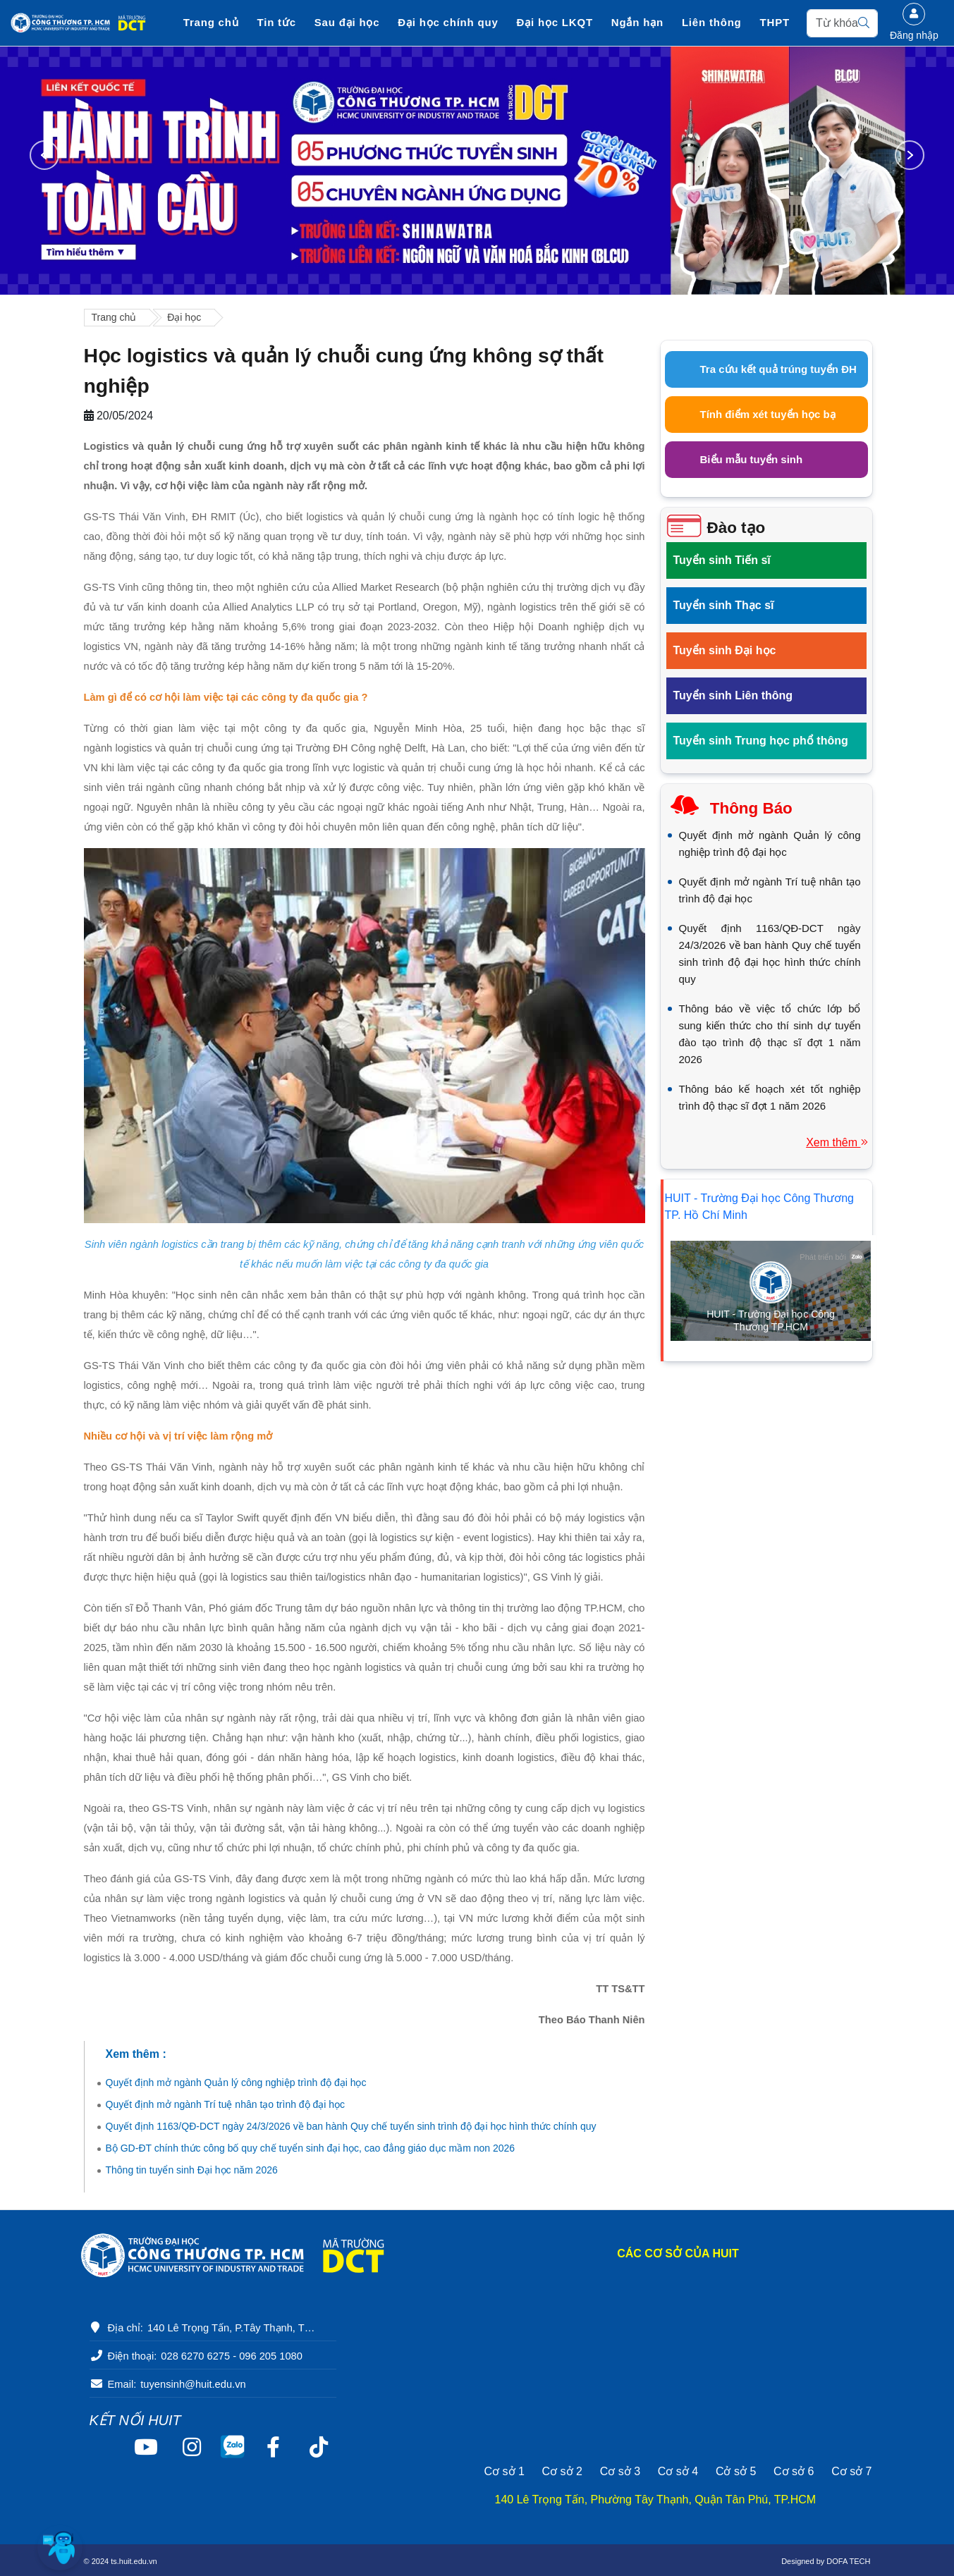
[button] (59, 2547)
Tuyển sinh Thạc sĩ (723, 605)
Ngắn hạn (637, 22)
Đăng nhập (914, 22)
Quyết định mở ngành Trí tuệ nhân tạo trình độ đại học (225, 2104)
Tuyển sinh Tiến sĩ (722, 560)
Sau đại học (347, 22)
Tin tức (277, 22)
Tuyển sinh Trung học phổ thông (760, 741)
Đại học (184, 317)
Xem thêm (836, 1142)
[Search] (841, 23)
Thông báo (751, 808)
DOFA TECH (848, 2561)
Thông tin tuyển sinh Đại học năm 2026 (192, 2170)
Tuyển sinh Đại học (724, 650)
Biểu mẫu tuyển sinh (751, 459)
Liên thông (710, 22)
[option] (477, 171)
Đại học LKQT (554, 22)
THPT (773, 22)
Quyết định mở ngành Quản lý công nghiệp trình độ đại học (236, 2082)
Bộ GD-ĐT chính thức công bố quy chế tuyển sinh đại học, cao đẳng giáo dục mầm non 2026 (310, 2148)
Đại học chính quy (448, 22)
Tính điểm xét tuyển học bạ (768, 414)
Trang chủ (212, 22)
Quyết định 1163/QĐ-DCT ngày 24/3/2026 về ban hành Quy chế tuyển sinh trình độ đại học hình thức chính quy (351, 2126)
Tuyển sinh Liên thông (733, 695)
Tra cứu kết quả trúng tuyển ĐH (778, 369)
